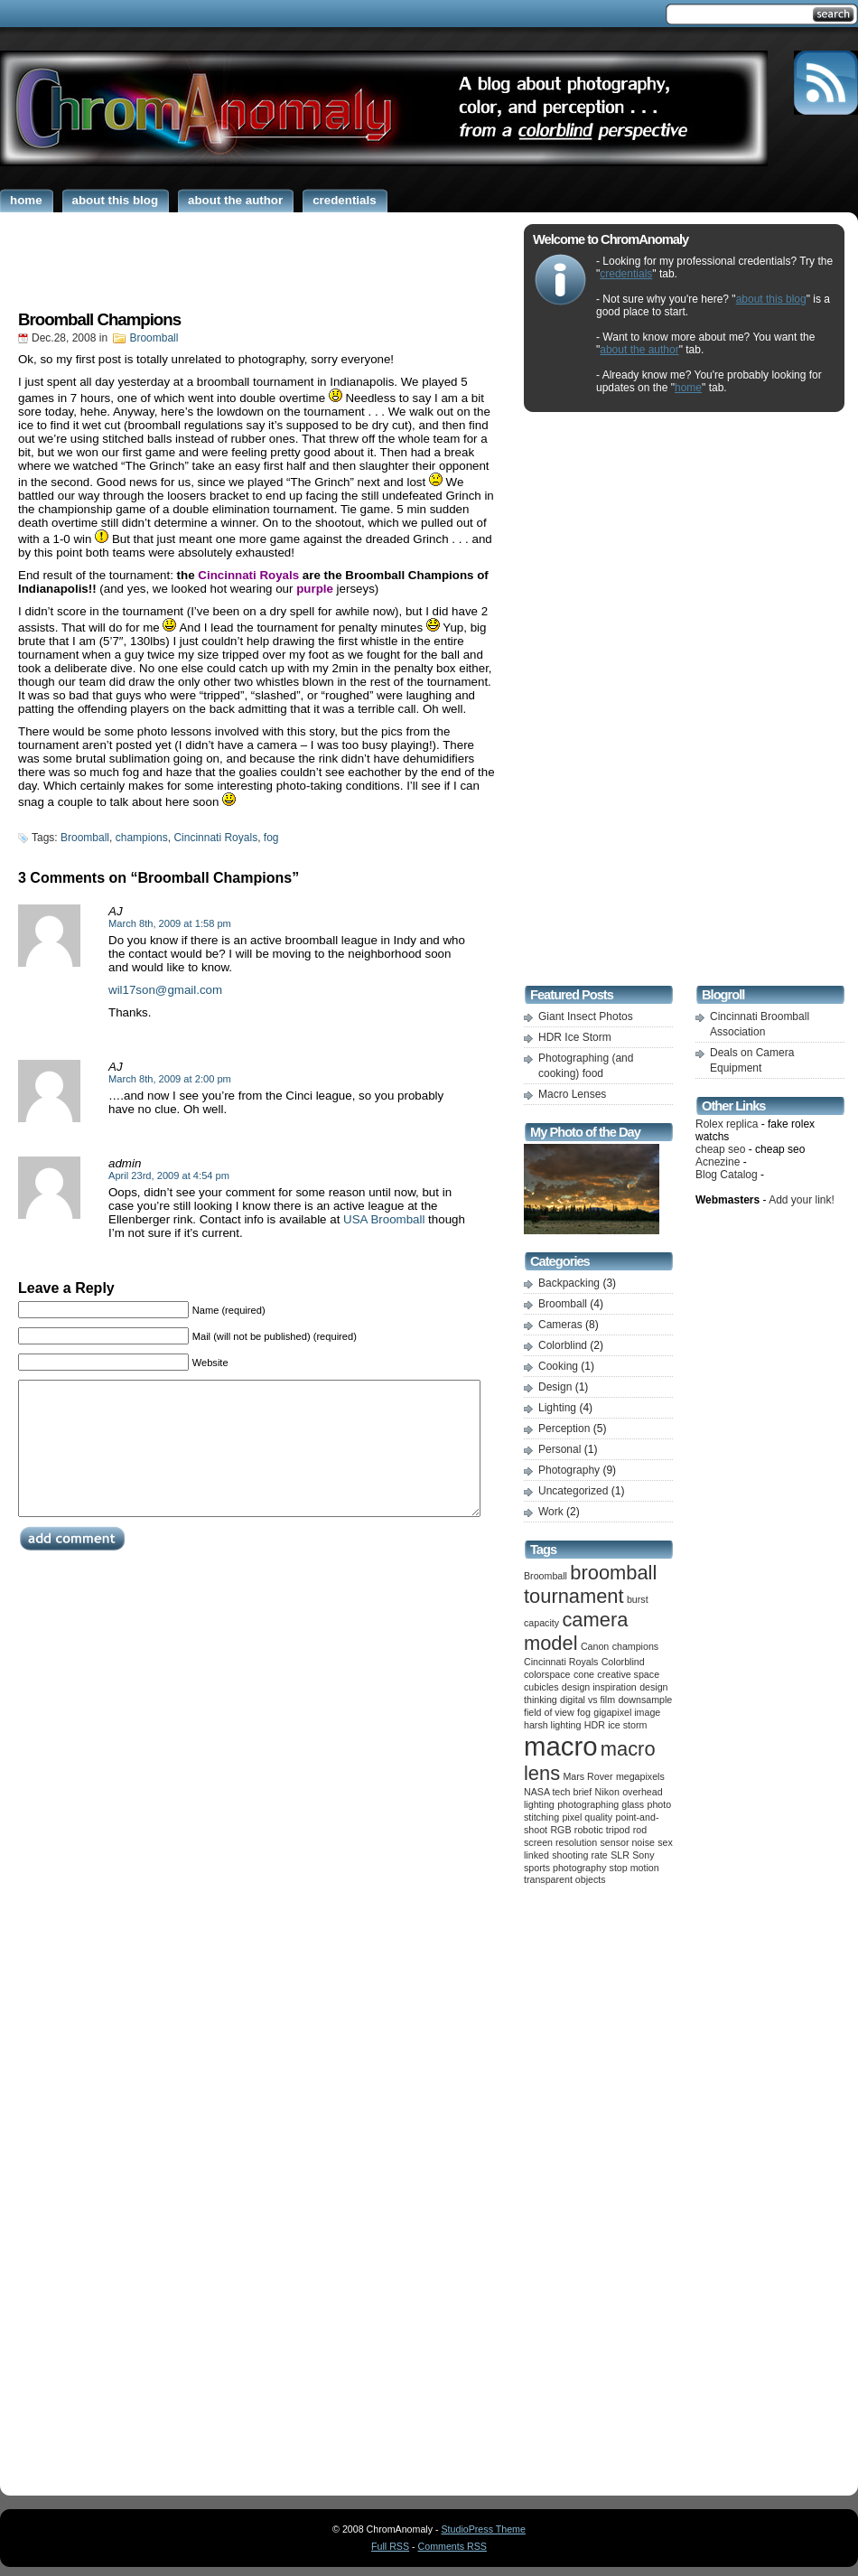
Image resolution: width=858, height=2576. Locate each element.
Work (551, 1511)
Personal (559, 1449)
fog (271, 837)
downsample (645, 1699)
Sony (643, 1855)
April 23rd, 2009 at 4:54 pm (168, 1175)
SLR (620, 1855)
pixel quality (587, 1817)
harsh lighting (552, 1724)
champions (142, 837)
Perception (564, 1428)
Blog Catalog (726, 1174)
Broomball (153, 338)
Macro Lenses (572, 1094)
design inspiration (599, 1686)
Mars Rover (587, 1776)
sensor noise (628, 1842)
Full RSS (390, 2546)
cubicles (541, 1686)
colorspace (547, 1674)
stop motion (634, 1867)
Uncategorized (573, 1491)
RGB (560, 1829)
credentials (626, 273)
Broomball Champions (99, 319)
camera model (576, 1631)
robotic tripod (602, 1829)
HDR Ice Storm (574, 1037)
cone (584, 1674)
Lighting (557, 1407)
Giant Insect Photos (585, 1016)
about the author (639, 349)
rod (640, 1829)
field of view (549, 1712)
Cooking (558, 1366)
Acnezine (717, 1162)
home (688, 387)
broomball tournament (590, 1584)
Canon (595, 1646)
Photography (569, 1470)
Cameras (560, 1324)
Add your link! (802, 1200)
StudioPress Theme (484, 2529)
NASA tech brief (558, 1791)
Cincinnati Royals (215, 837)
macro (560, 1746)
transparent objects (565, 1879)
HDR (594, 1724)
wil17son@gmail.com (165, 990)
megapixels (640, 1776)
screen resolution (560, 1842)
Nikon (607, 1791)
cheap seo (720, 1149)
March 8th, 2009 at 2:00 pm (169, 1078)
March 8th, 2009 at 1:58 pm (169, 923)
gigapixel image (626, 1712)
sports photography (565, 1867)
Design (555, 1387)
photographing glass (600, 1804)
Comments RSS (452, 2546)
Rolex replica (726, 1124)
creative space (628, 1674)
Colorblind (562, 1345)
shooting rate (580, 1855)
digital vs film (587, 1699)
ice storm (627, 1724)
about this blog (771, 299)
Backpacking (569, 1283)
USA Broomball (383, 1219)
